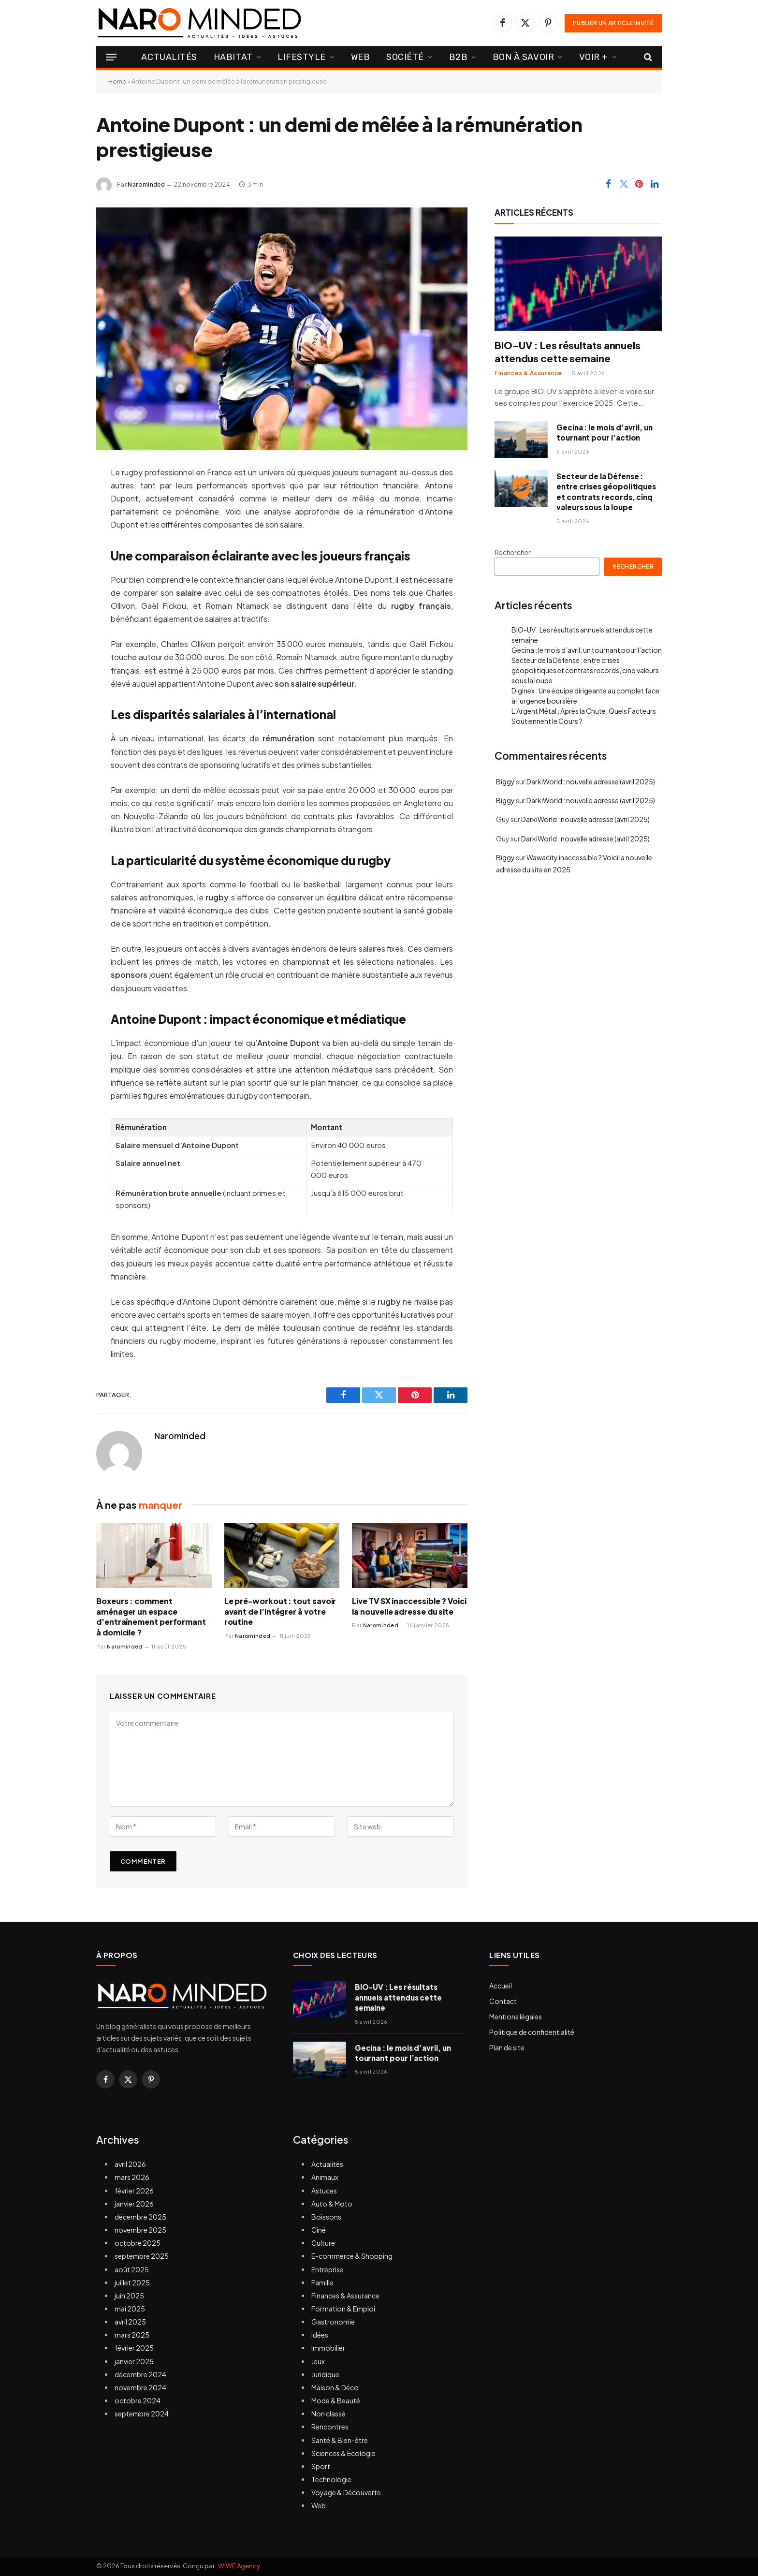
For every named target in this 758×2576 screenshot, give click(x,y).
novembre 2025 (140, 2229)
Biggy (505, 781)
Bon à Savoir (523, 57)
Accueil (500, 1985)
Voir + (593, 57)
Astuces (324, 2190)
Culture (323, 2242)
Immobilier (328, 2347)
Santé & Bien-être (339, 2440)
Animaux (324, 2177)
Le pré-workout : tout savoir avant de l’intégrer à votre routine (280, 1611)
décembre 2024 (140, 2374)
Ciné (318, 2229)
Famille (322, 2282)
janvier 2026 (134, 2203)
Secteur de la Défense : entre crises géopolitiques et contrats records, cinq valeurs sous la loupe (606, 491)
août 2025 (132, 2269)
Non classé (328, 2413)
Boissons (326, 2216)
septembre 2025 (142, 2256)
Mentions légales (515, 2016)
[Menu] (111, 57)
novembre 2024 (140, 2387)
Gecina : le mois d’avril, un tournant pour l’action (604, 432)
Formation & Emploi (343, 2308)
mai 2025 (130, 2308)
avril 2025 (130, 2321)
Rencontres (330, 2426)
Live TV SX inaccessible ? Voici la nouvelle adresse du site (409, 1606)
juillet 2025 (132, 2282)
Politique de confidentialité (531, 2032)
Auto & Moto (331, 2203)
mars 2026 (132, 2177)
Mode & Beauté (335, 2400)
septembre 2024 (142, 2413)
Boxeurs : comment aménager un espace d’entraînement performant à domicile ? (151, 1616)
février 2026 (134, 2190)
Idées (319, 2334)
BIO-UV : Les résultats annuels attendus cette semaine (568, 351)
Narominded (146, 184)
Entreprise (327, 2269)
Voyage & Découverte (346, 2492)
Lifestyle (301, 57)
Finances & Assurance (528, 373)
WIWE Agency (239, 2566)
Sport (320, 2466)
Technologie (331, 2479)
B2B (458, 57)
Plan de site (507, 2047)
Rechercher (513, 552)
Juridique (325, 2374)
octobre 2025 (137, 2242)
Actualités (169, 57)
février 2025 (134, 2347)
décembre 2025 (140, 2216)
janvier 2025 (134, 2361)
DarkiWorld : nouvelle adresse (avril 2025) (590, 781)
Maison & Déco (335, 2387)
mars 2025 (132, 2334)
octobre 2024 (137, 2400)
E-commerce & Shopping (352, 2256)
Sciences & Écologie (343, 2453)
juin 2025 (129, 2295)
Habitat (233, 57)
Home (117, 81)
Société (405, 57)
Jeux (318, 2361)
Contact (503, 2001)
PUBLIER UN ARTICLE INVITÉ (613, 23)
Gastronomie (333, 2321)
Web (360, 57)
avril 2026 (130, 2164)
